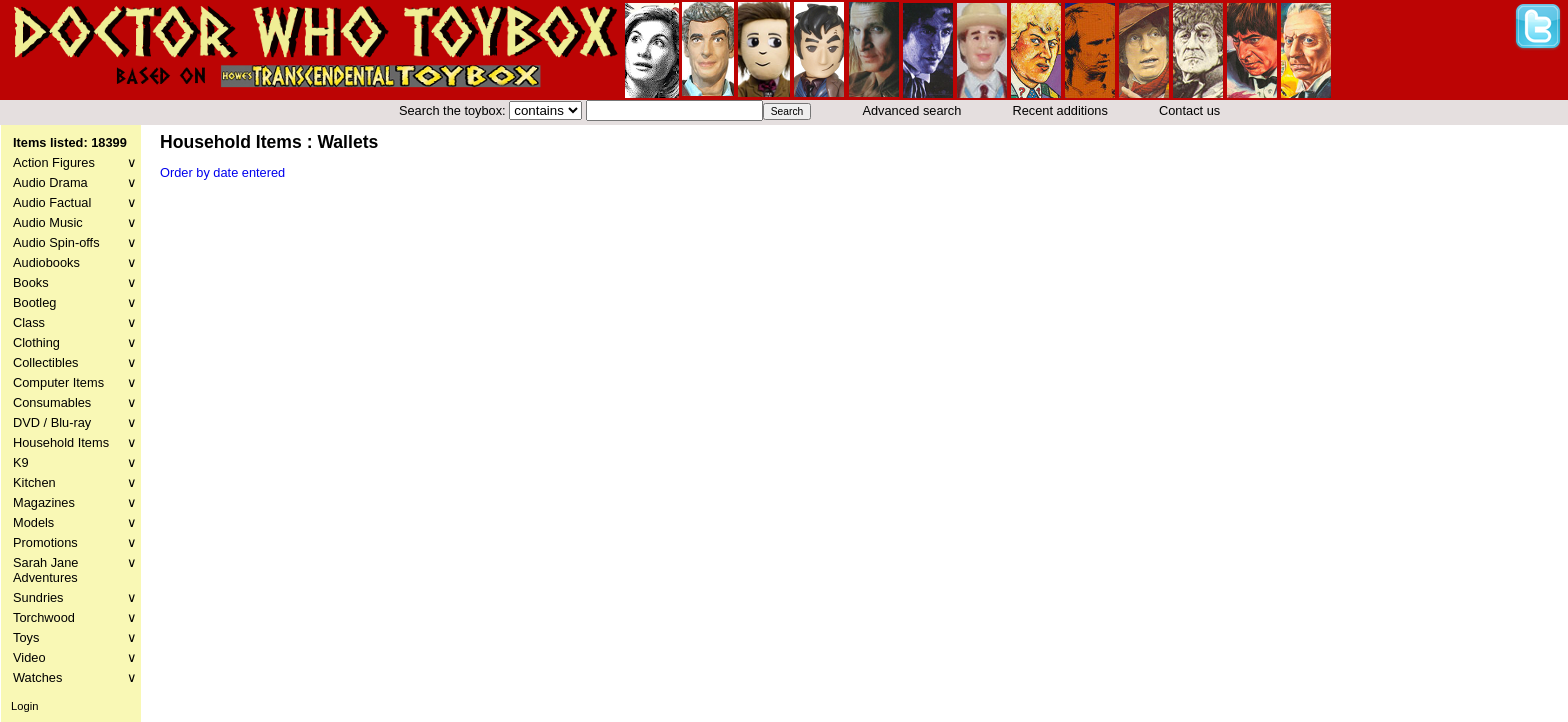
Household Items (75, 442)
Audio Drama (75, 182)
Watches (75, 677)
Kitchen (75, 482)
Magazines (75, 502)
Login (24, 706)
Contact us (1189, 110)
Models (75, 522)
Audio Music (75, 222)
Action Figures (75, 162)
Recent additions (1060, 110)
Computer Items (75, 382)
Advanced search (911, 110)
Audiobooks (75, 262)
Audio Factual (75, 202)
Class (75, 322)
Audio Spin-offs (75, 242)
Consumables (75, 402)
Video (75, 657)
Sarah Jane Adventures (75, 570)
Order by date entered (222, 172)
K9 (75, 462)
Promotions (75, 542)
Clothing (75, 342)
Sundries (75, 597)
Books (75, 282)
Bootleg (75, 302)
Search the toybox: (454, 110)
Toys (75, 637)
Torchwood (75, 617)
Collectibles (75, 362)
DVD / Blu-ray (75, 422)
